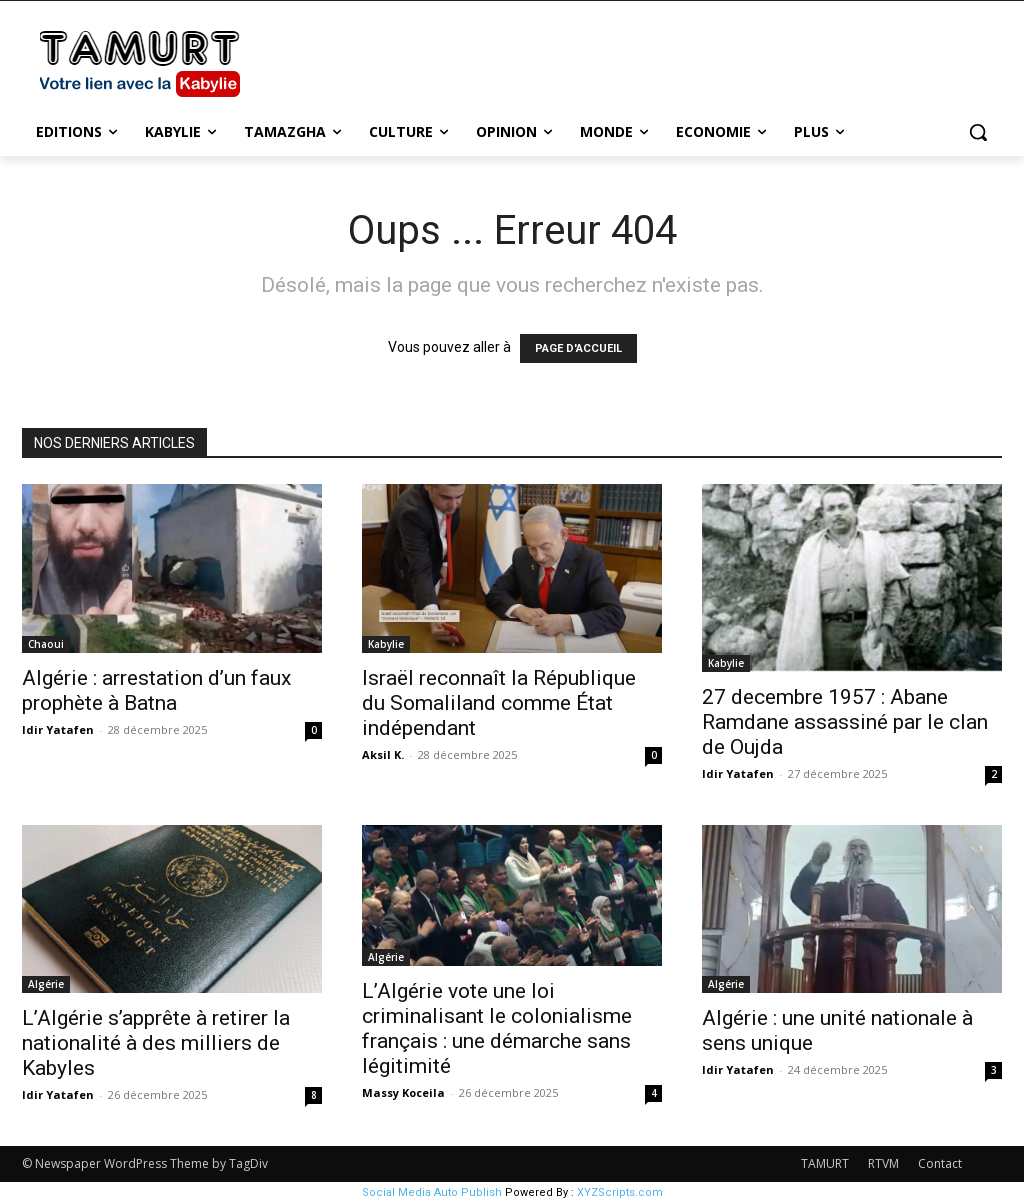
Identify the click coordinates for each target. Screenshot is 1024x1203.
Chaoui (46, 644)
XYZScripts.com (620, 1192)
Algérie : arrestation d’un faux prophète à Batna (156, 690)
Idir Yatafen (58, 729)
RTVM (883, 1163)
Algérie (46, 984)
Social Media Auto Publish (432, 1192)
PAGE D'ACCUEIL (578, 348)
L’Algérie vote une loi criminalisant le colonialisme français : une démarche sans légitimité (497, 1028)
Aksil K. (383, 754)
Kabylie (386, 644)
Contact (940, 1163)
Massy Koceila (403, 1092)
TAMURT (825, 1163)
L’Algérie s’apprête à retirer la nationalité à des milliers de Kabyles (156, 1043)
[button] (978, 132)
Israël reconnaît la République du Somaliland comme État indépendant (499, 703)
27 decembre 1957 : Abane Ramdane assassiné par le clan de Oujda (845, 722)
